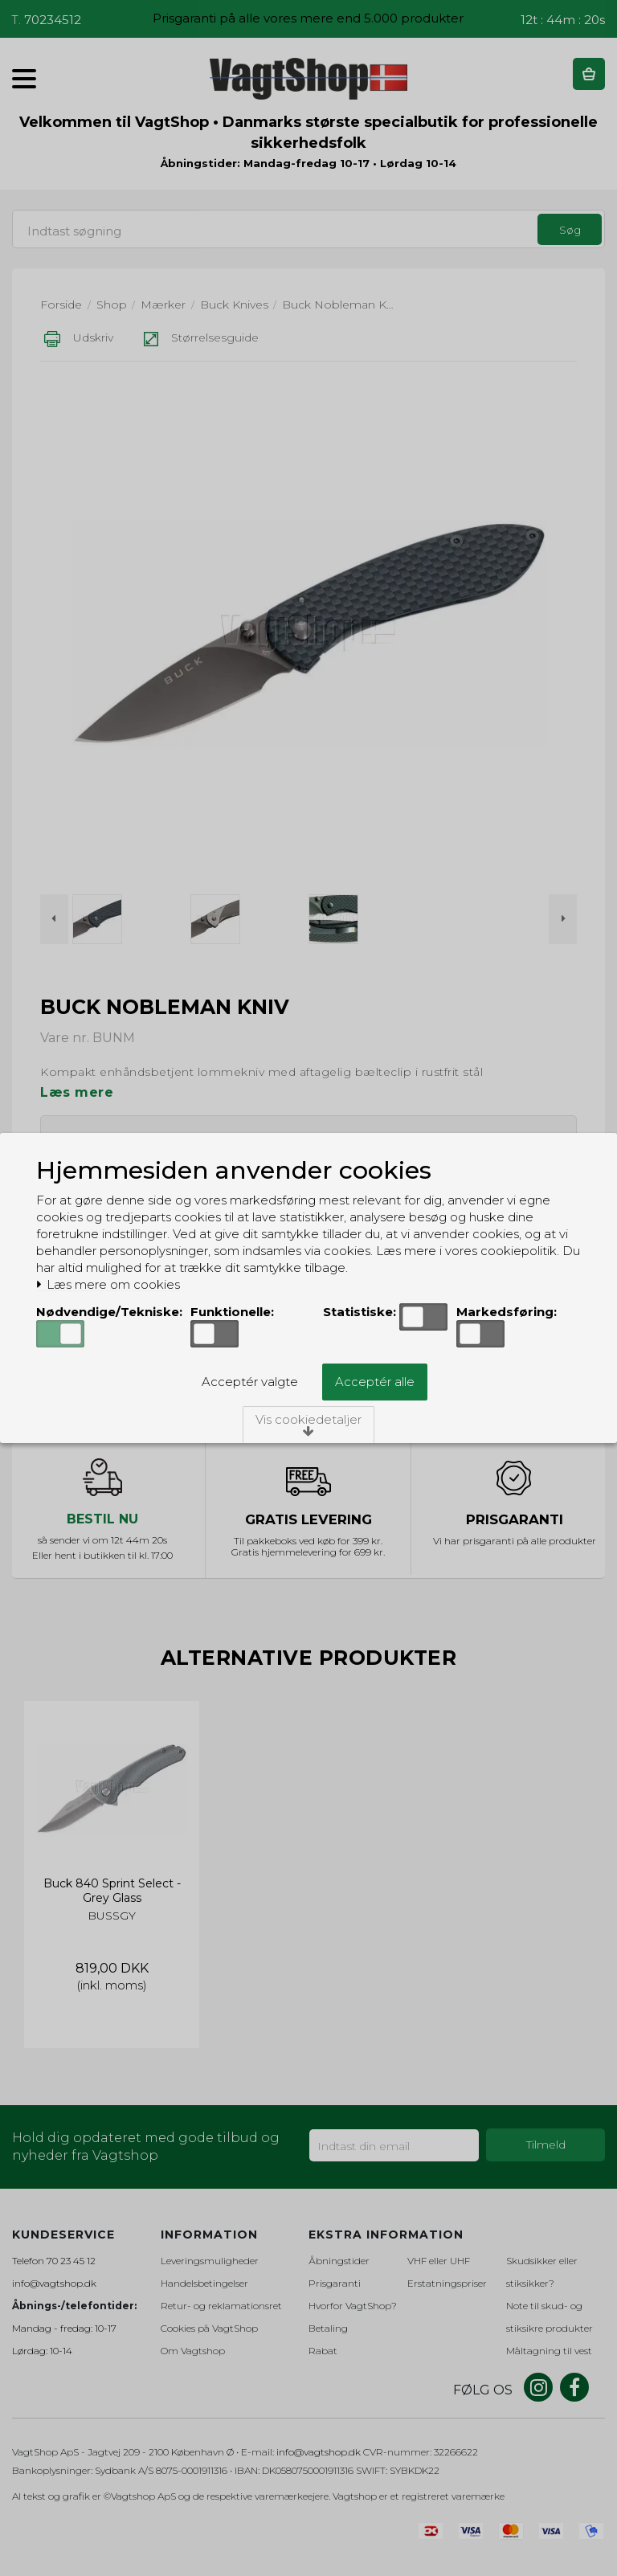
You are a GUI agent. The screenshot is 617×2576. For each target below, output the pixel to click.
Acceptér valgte (250, 1381)
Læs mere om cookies (108, 1284)
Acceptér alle (375, 1381)
